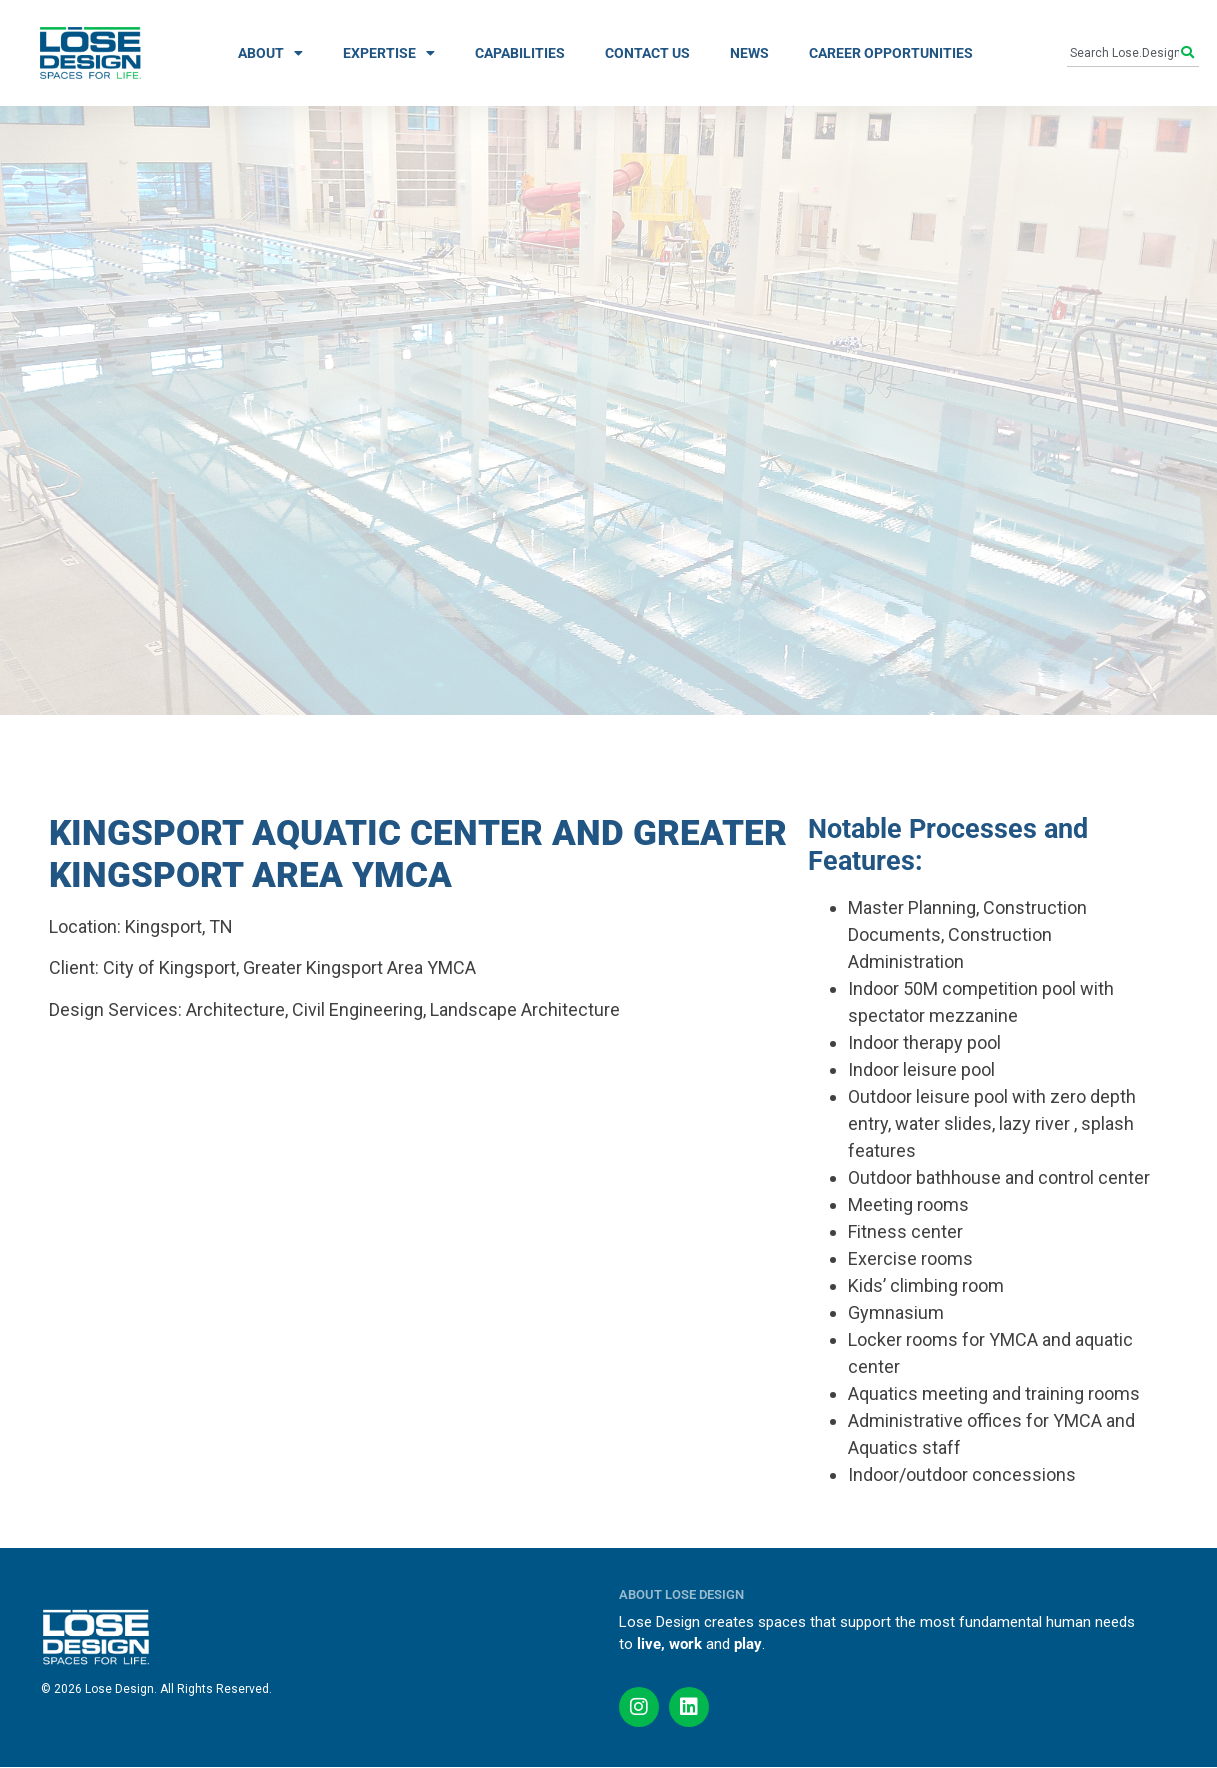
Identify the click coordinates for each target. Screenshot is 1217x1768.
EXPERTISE (389, 53)
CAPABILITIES (520, 53)
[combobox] (1124, 53)
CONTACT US (647, 53)
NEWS (749, 53)
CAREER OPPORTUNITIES (891, 53)
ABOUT (270, 53)
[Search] (1190, 53)
